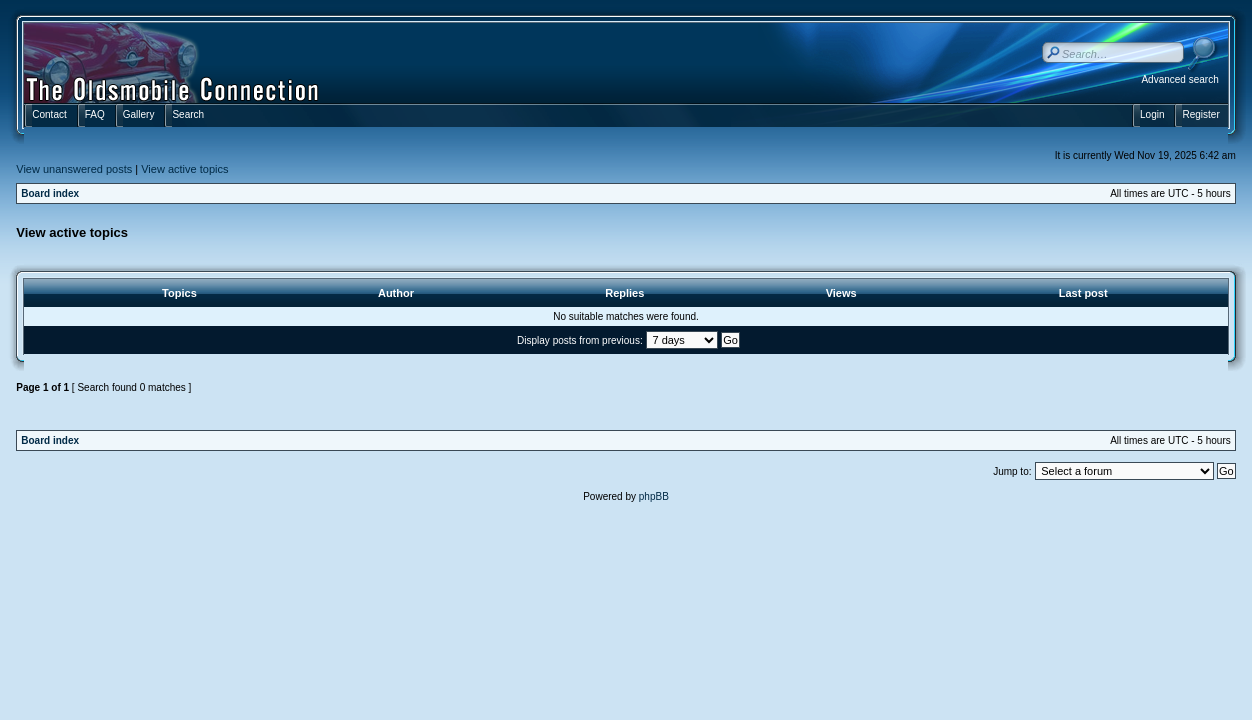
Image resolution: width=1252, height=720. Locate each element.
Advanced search (1179, 79)
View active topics (184, 169)
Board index (50, 193)
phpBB (654, 496)
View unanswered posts (74, 169)
